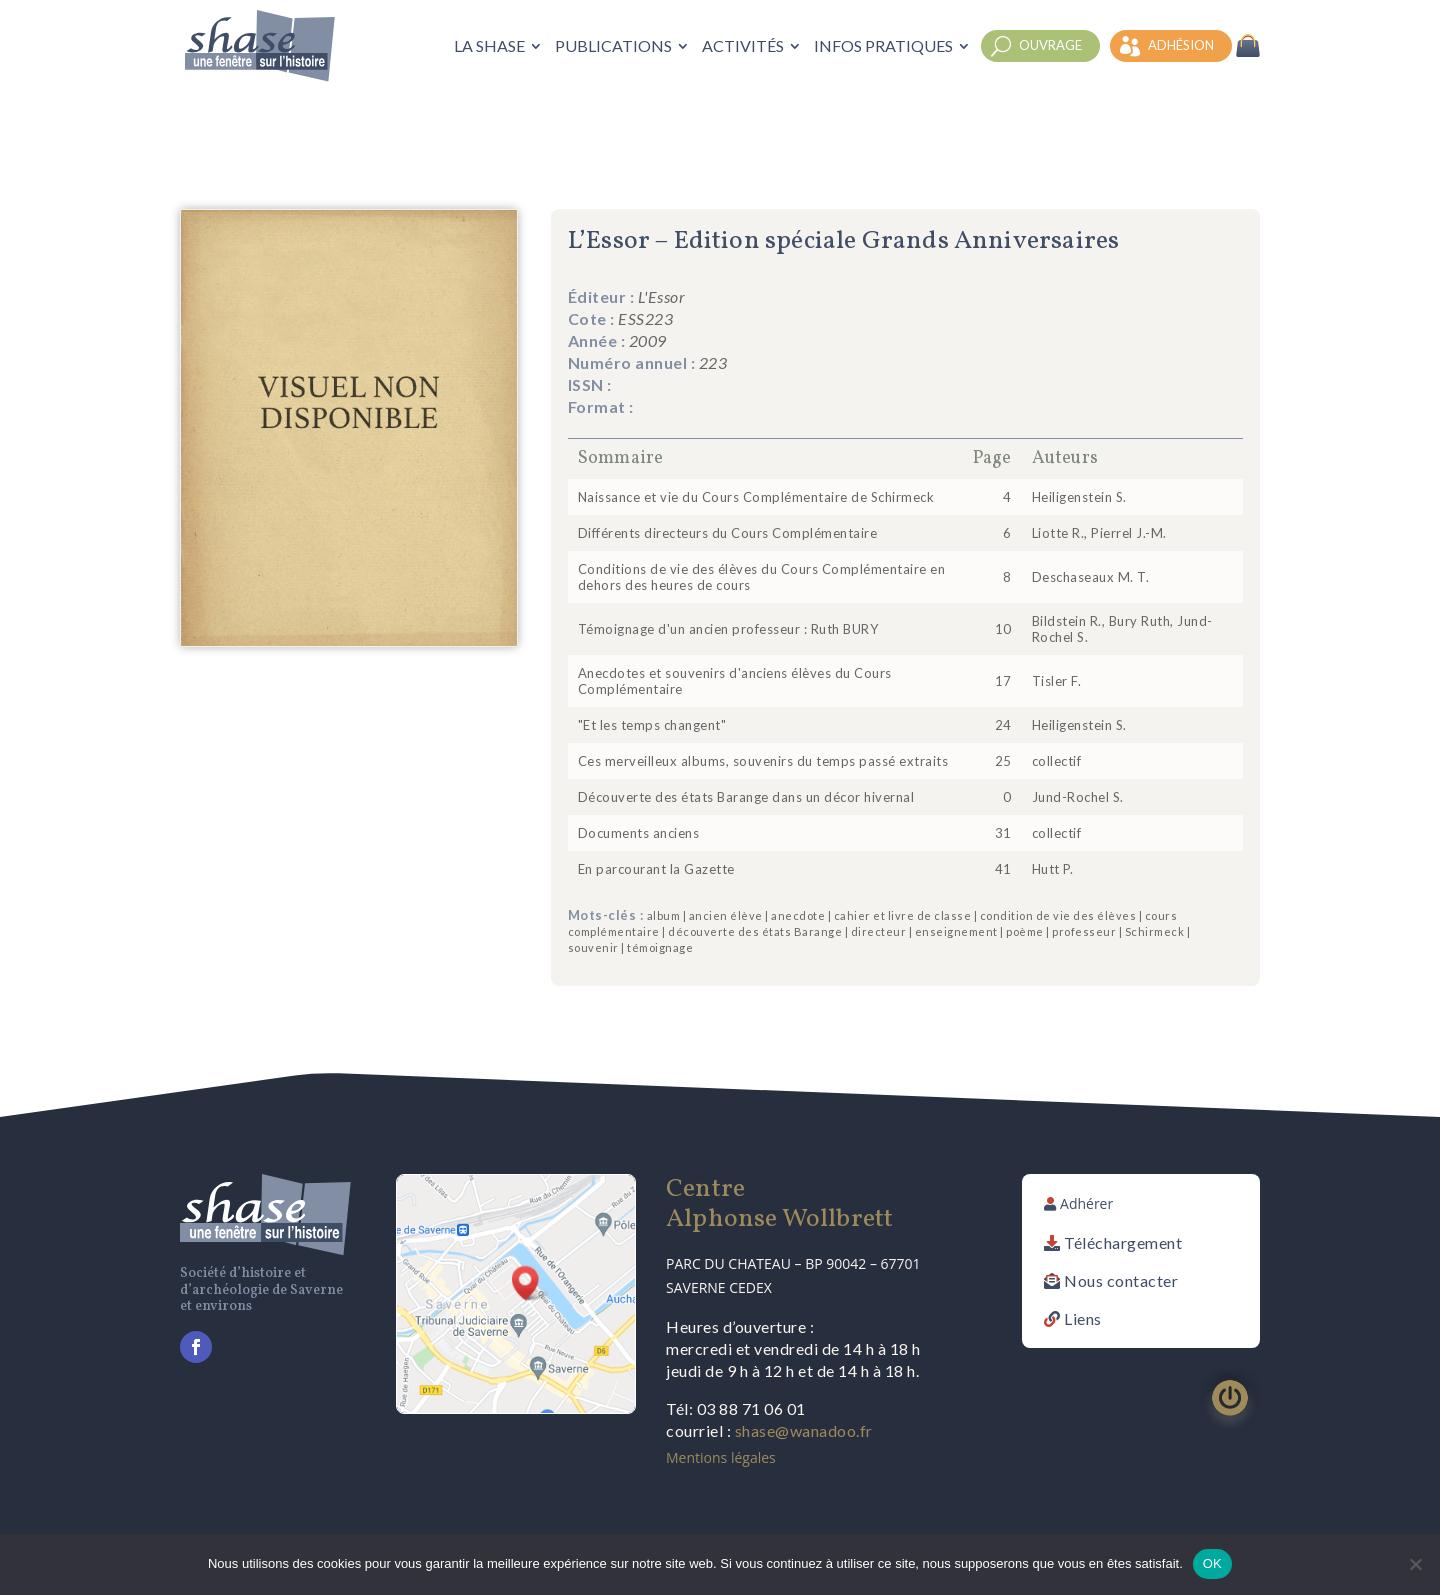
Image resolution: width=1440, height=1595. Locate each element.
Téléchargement (1123, 1242)
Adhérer (1086, 1203)
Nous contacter (1121, 1280)
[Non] (1415, 1564)
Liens (1083, 1318)
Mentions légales (721, 1457)
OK (1212, 1563)
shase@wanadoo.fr (804, 1430)
